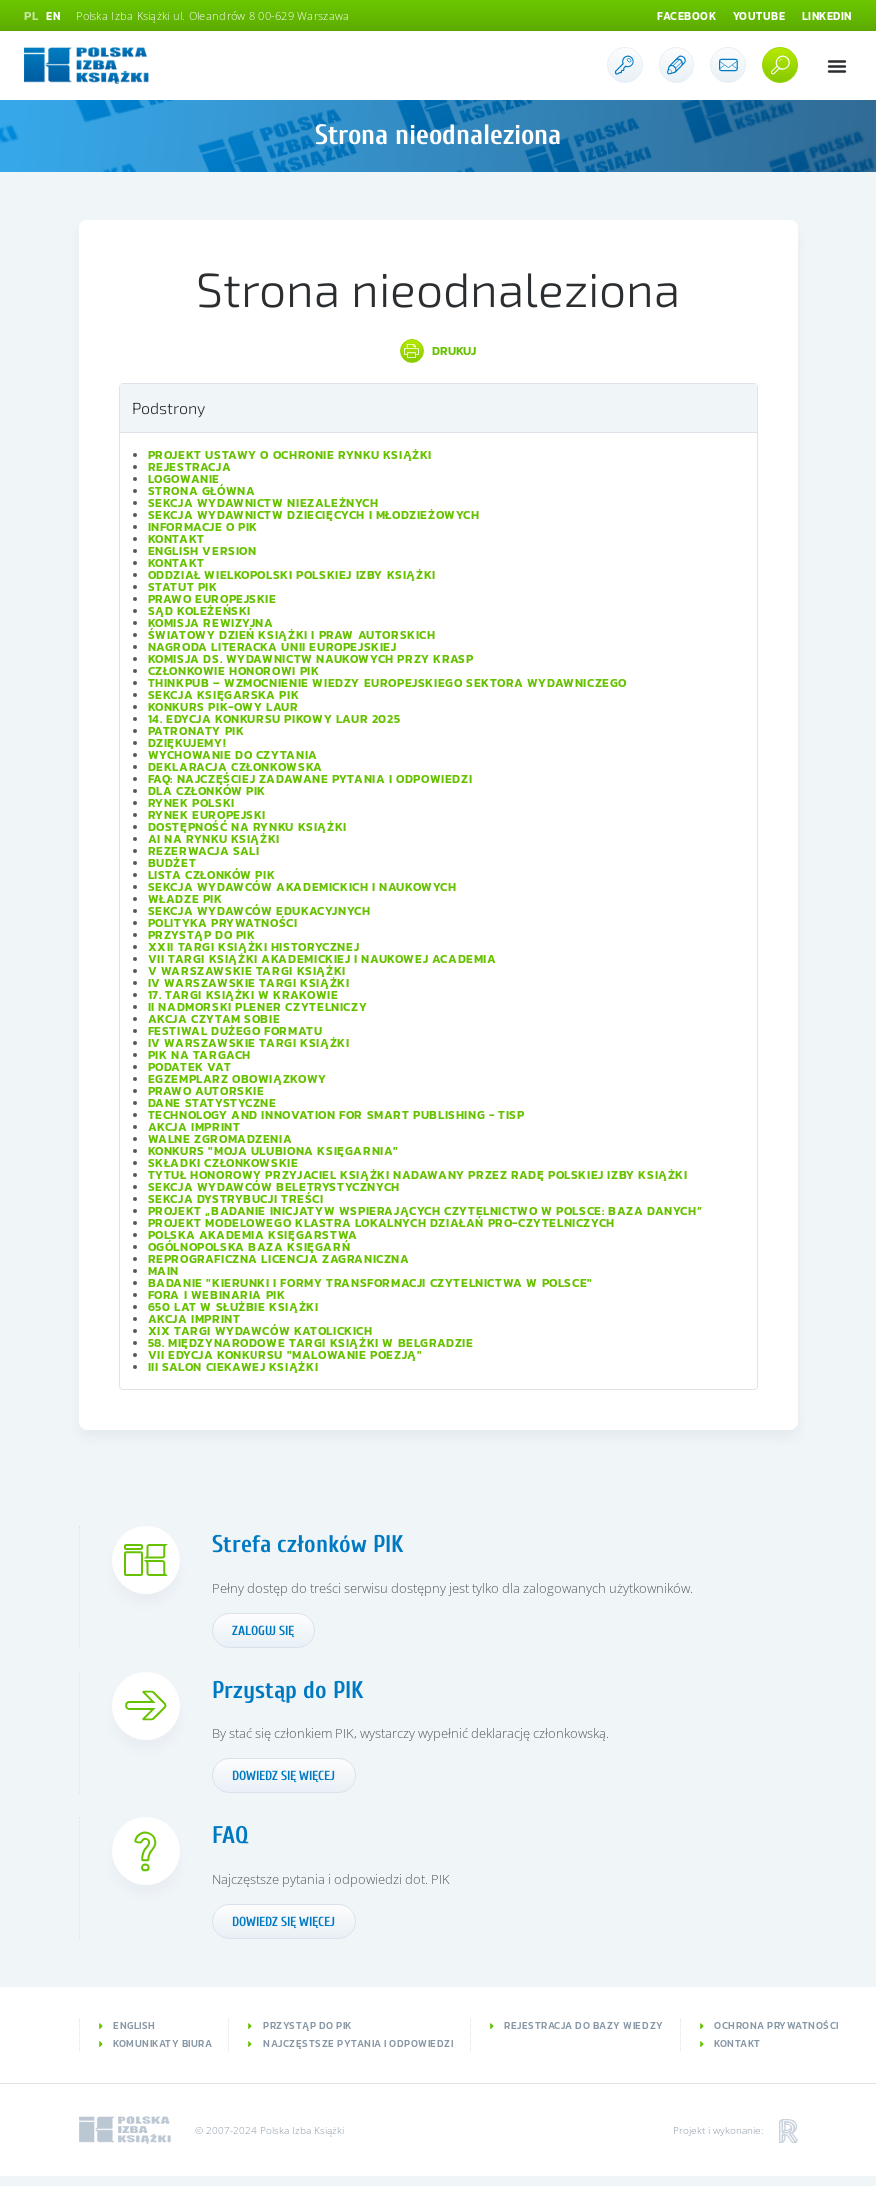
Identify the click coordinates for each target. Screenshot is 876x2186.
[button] (837, 66)
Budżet (172, 864)
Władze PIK (185, 900)
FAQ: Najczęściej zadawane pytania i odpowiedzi (310, 780)
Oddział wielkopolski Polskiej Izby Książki (292, 576)
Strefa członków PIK (314, 1545)
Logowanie (184, 480)
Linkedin (824, 16)
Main (163, 1272)
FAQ (231, 1840)
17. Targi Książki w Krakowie (243, 996)
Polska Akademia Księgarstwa (253, 1236)
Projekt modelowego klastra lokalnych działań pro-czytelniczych (381, 1224)
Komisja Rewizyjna (211, 624)
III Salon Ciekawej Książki (233, 1368)
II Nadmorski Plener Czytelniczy (258, 1008)
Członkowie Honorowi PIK (234, 672)
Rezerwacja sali (204, 852)
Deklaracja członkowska (235, 768)
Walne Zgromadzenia (220, 1140)
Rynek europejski (207, 816)
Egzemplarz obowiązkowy (237, 1080)
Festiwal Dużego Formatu (235, 1032)
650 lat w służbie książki (233, 1308)
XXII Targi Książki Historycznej (254, 948)
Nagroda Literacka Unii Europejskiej (272, 648)
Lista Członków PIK (212, 876)
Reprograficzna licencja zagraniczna (279, 1260)
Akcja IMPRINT (194, 1128)
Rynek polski (191, 804)
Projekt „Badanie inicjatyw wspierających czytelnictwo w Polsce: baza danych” (425, 1212)
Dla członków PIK (207, 792)
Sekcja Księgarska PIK (224, 696)
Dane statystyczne (212, 1104)
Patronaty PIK (196, 732)
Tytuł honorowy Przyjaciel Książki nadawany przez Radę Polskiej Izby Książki (418, 1176)
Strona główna (202, 492)
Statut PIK (183, 588)
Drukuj (454, 352)
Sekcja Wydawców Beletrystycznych (274, 1188)
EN (54, 16)
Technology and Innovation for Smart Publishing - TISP (336, 1116)
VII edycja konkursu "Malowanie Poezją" (285, 1356)
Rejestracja (190, 468)
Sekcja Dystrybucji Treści (236, 1200)
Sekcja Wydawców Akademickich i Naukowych (302, 888)
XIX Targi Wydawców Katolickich (260, 1332)
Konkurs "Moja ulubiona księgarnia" (273, 1152)
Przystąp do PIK (202, 936)
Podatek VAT (190, 1068)
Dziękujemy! (187, 744)
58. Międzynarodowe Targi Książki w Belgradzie (311, 1344)
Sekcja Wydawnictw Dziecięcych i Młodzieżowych (314, 516)
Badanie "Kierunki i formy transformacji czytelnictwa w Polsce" (370, 1284)
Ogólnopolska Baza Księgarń (249, 1248)
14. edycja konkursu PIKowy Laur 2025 (274, 720)
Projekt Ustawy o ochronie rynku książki (290, 456)
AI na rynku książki (214, 840)
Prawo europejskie (212, 600)
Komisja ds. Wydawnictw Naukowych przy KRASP (311, 660)
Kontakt (176, 540)
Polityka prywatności (223, 924)
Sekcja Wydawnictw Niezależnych (263, 504)
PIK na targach (199, 1056)
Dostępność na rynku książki (247, 828)
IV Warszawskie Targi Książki (249, 984)
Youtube (751, 16)
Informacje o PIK (203, 528)
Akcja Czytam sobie (214, 1020)
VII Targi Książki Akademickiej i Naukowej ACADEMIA (322, 960)
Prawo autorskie (206, 1092)
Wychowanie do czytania (233, 756)
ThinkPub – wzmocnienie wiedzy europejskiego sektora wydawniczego (387, 684)
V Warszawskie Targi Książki (247, 972)
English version (202, 552)
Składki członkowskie (223, 1164)
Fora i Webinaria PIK (217, 1296)
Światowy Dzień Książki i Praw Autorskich (292, 636)
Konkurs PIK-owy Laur (223, 708)
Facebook (675, 16)
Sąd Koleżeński (199, 612)
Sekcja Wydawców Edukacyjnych (259, 912)
